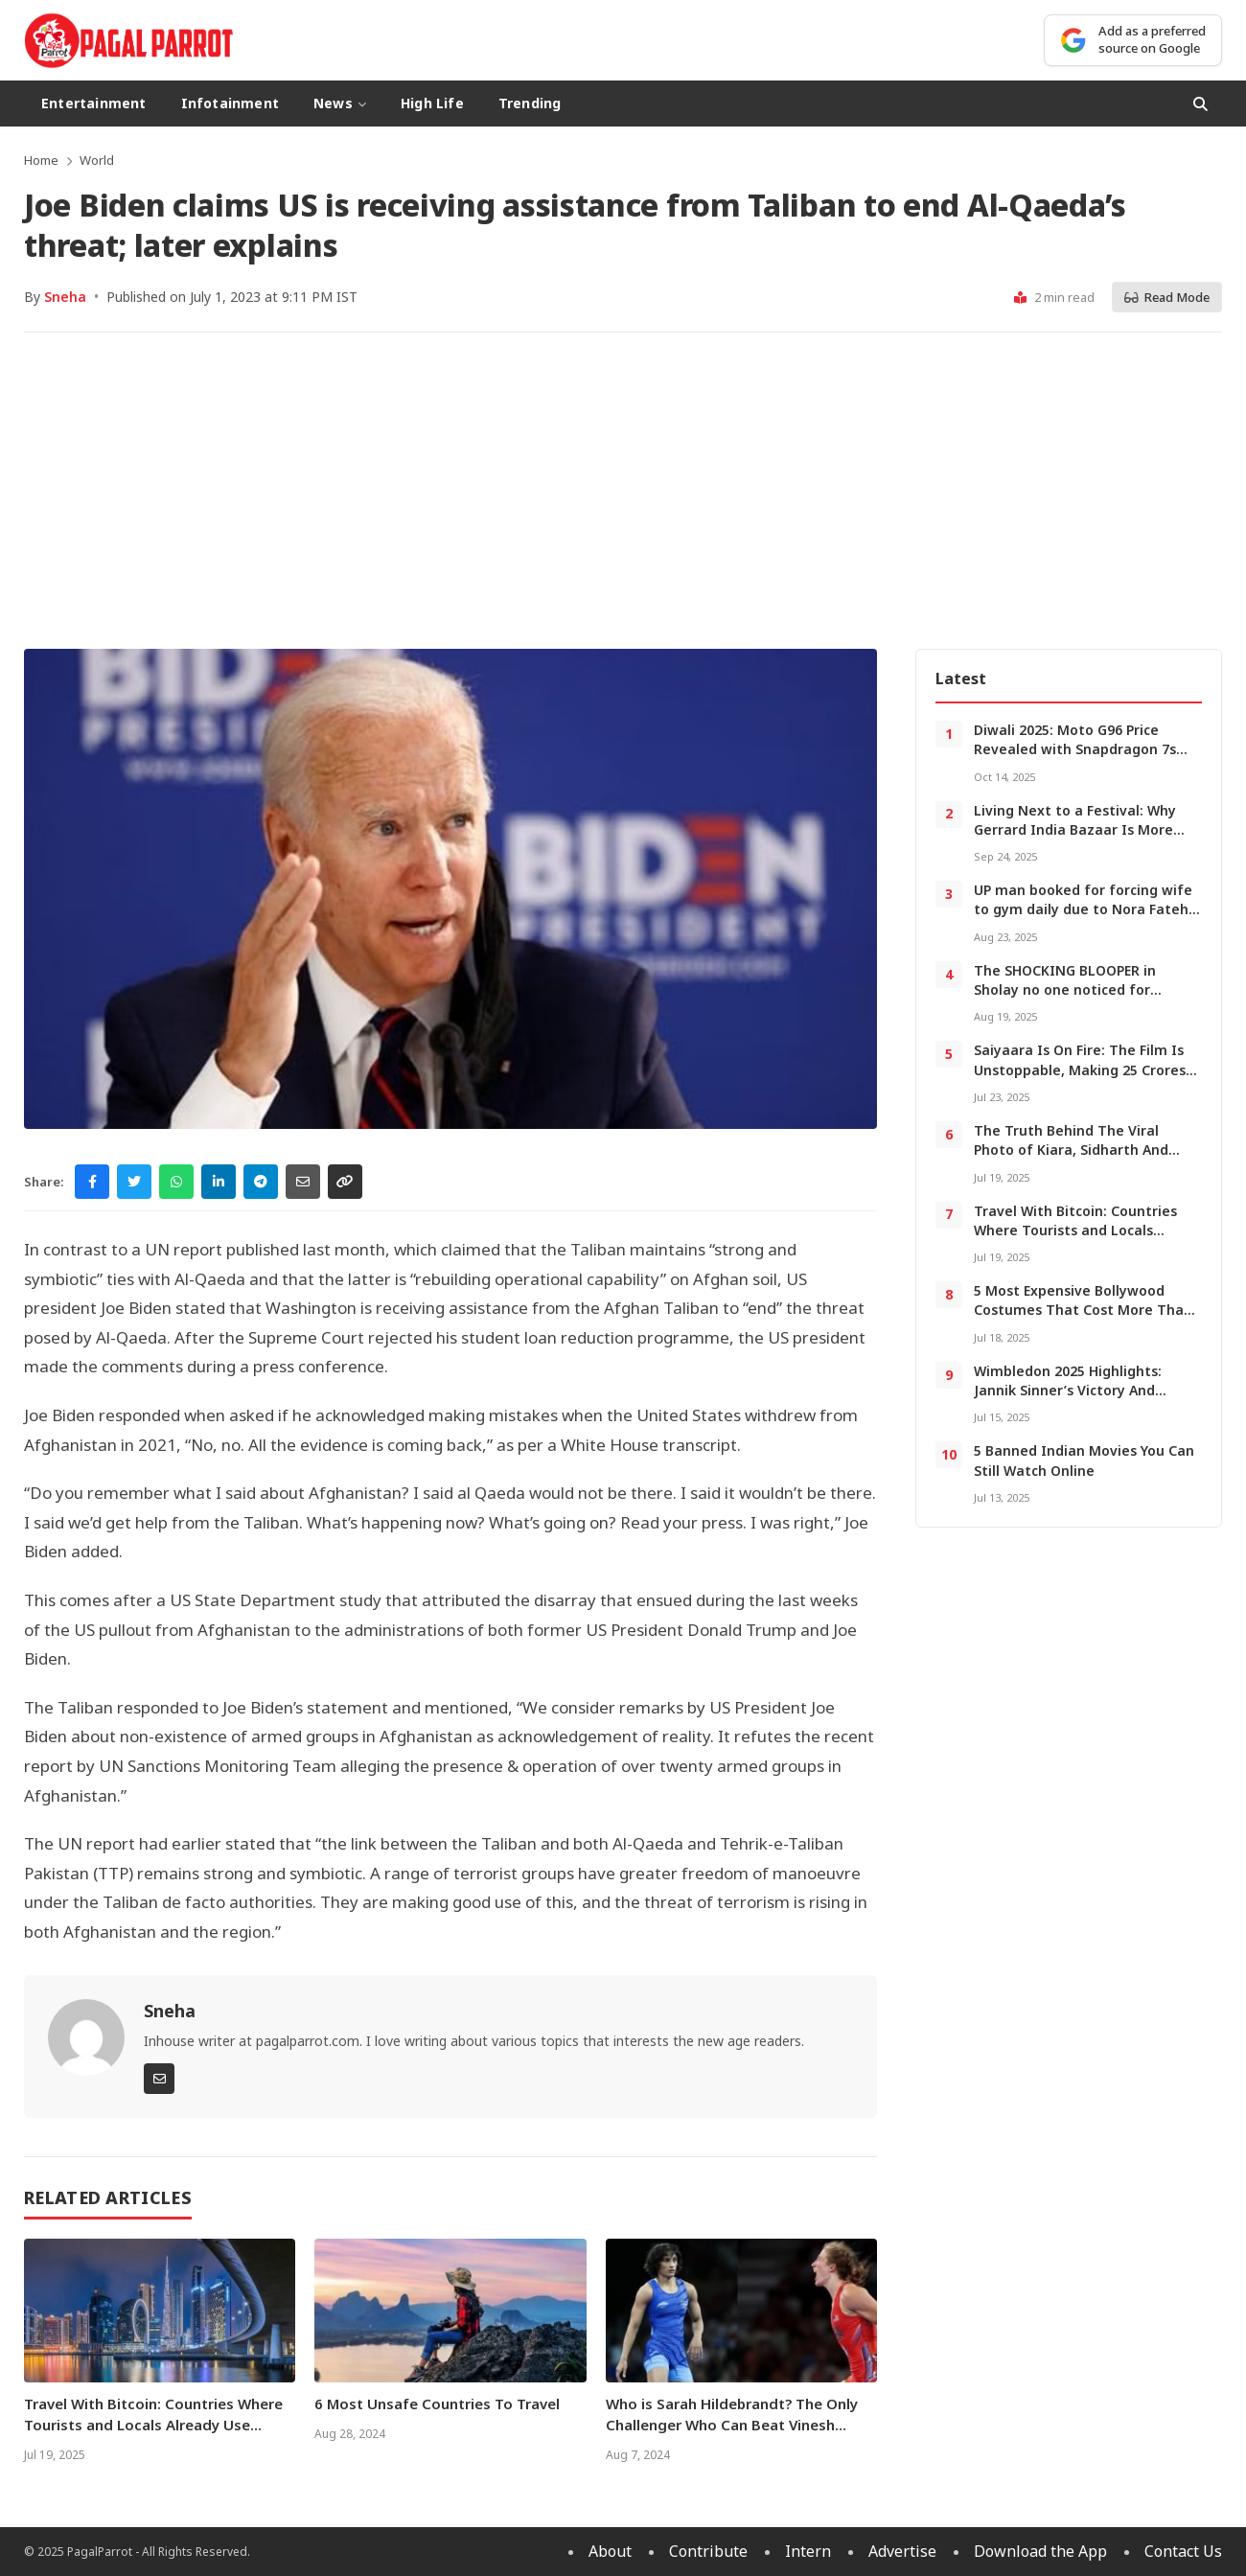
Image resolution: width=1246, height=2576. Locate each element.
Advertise (902, 2551)
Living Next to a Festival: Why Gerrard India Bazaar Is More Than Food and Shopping (1075, 830)
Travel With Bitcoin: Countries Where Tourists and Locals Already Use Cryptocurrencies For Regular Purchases (153, 2434)
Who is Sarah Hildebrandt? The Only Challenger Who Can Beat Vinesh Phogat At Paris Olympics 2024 (732, 2424)
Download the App (1040, 2551)
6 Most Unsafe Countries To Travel (437, 2403)
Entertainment (94, 103)
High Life (432, 103)
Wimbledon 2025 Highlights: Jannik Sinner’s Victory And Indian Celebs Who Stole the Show (1070, 1400)
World (97, 160)
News (339, 103)
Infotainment (230, 103)
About (610, 2551)
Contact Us (1183, 2551)
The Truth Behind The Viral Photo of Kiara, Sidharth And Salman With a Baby (1071, 1150)
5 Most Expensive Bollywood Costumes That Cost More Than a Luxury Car (1083, 1310)
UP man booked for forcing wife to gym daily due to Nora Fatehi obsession (1083, 909)
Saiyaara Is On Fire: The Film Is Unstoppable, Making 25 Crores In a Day (1080, 1069)
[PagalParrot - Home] (129, 40)
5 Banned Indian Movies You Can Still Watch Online (1084, 1460)
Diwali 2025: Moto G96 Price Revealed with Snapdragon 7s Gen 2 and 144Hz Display (1075, 749)
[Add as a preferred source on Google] (1133, 39)
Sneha (65, 297)
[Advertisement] (623, 490)
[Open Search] (1200, 103)
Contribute (708, 2551)
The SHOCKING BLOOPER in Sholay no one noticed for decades (1065, 990)
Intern (808, 2551)
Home (41, 160)
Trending (530, 103)
